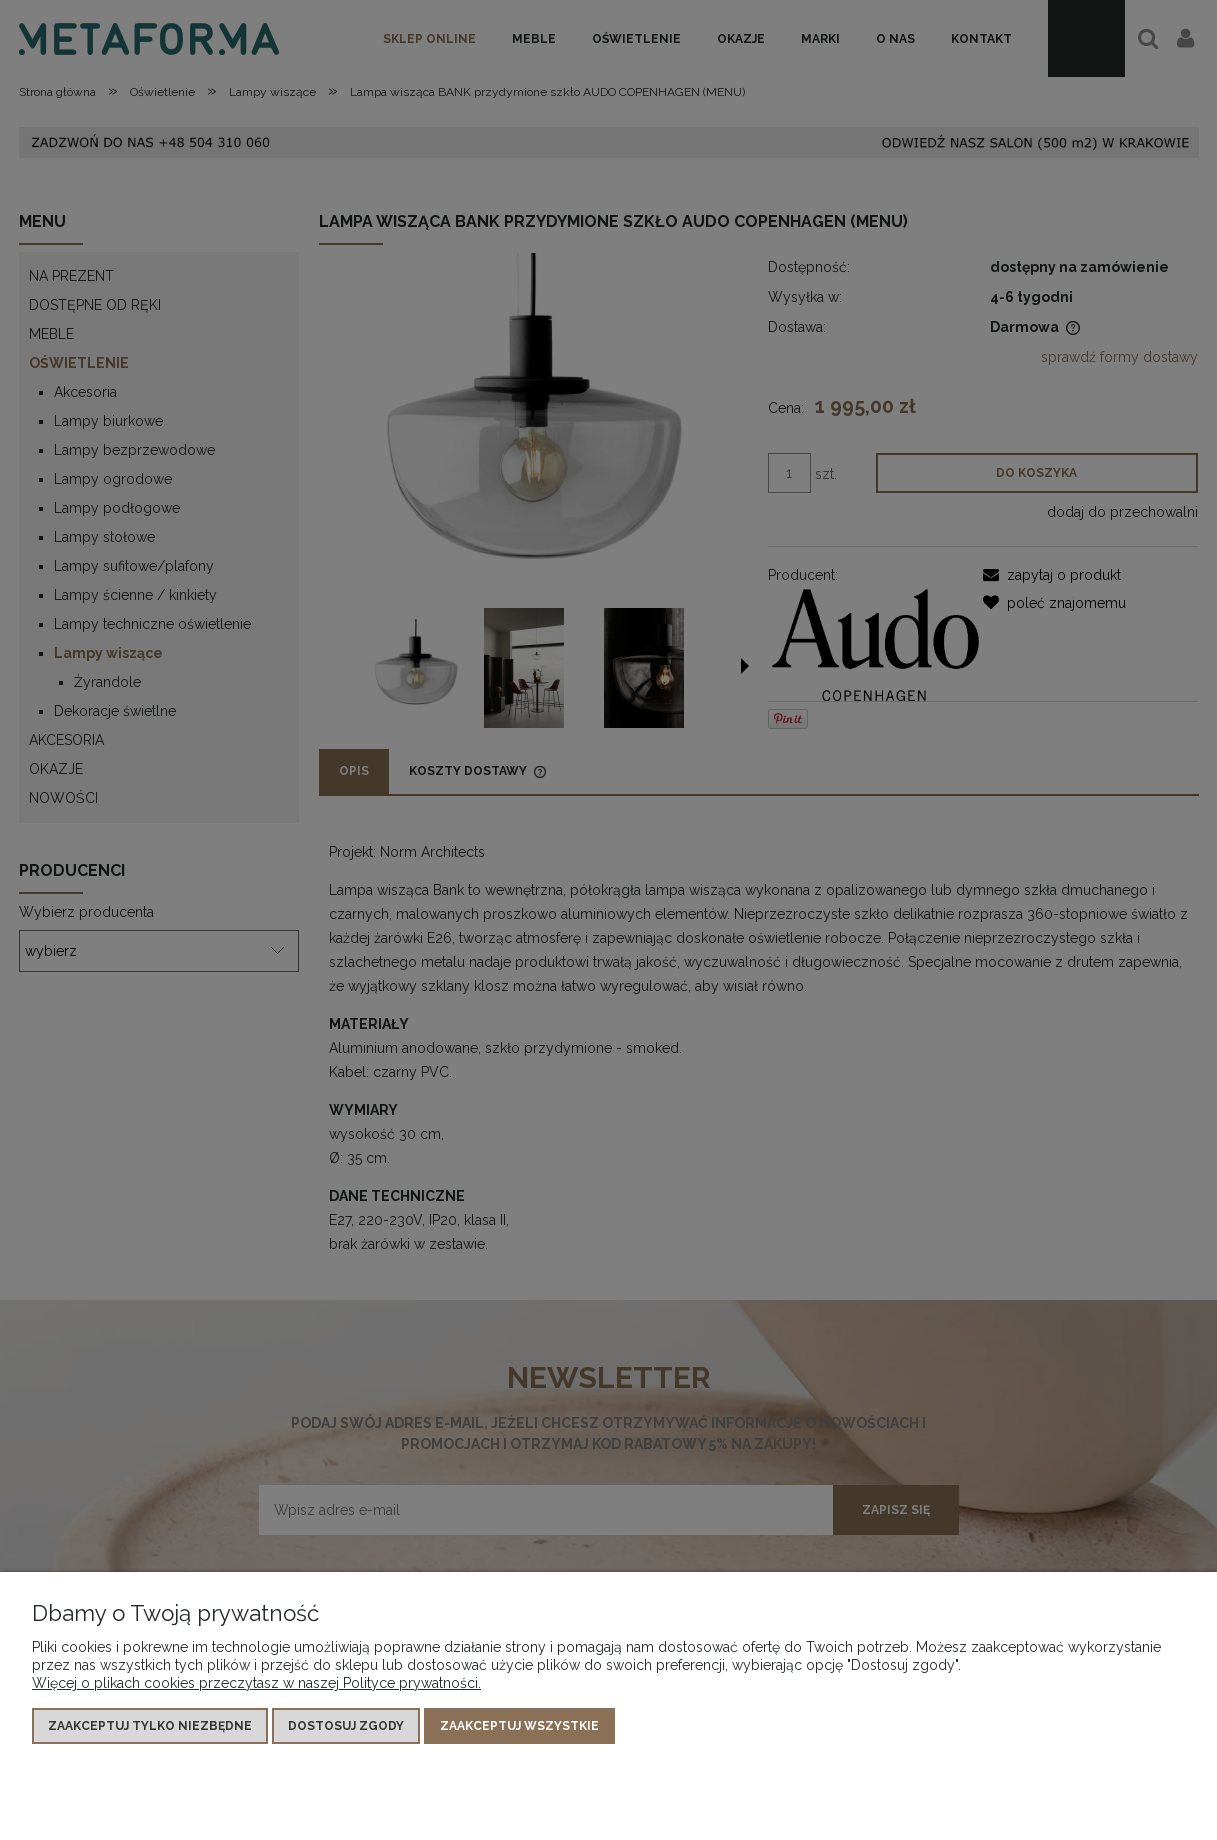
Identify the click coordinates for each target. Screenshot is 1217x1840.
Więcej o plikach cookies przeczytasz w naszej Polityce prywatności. (256, 1683)
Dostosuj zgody (346, 1726)
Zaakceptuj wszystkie (519, 1726)
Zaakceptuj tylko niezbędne (150, 1726)
